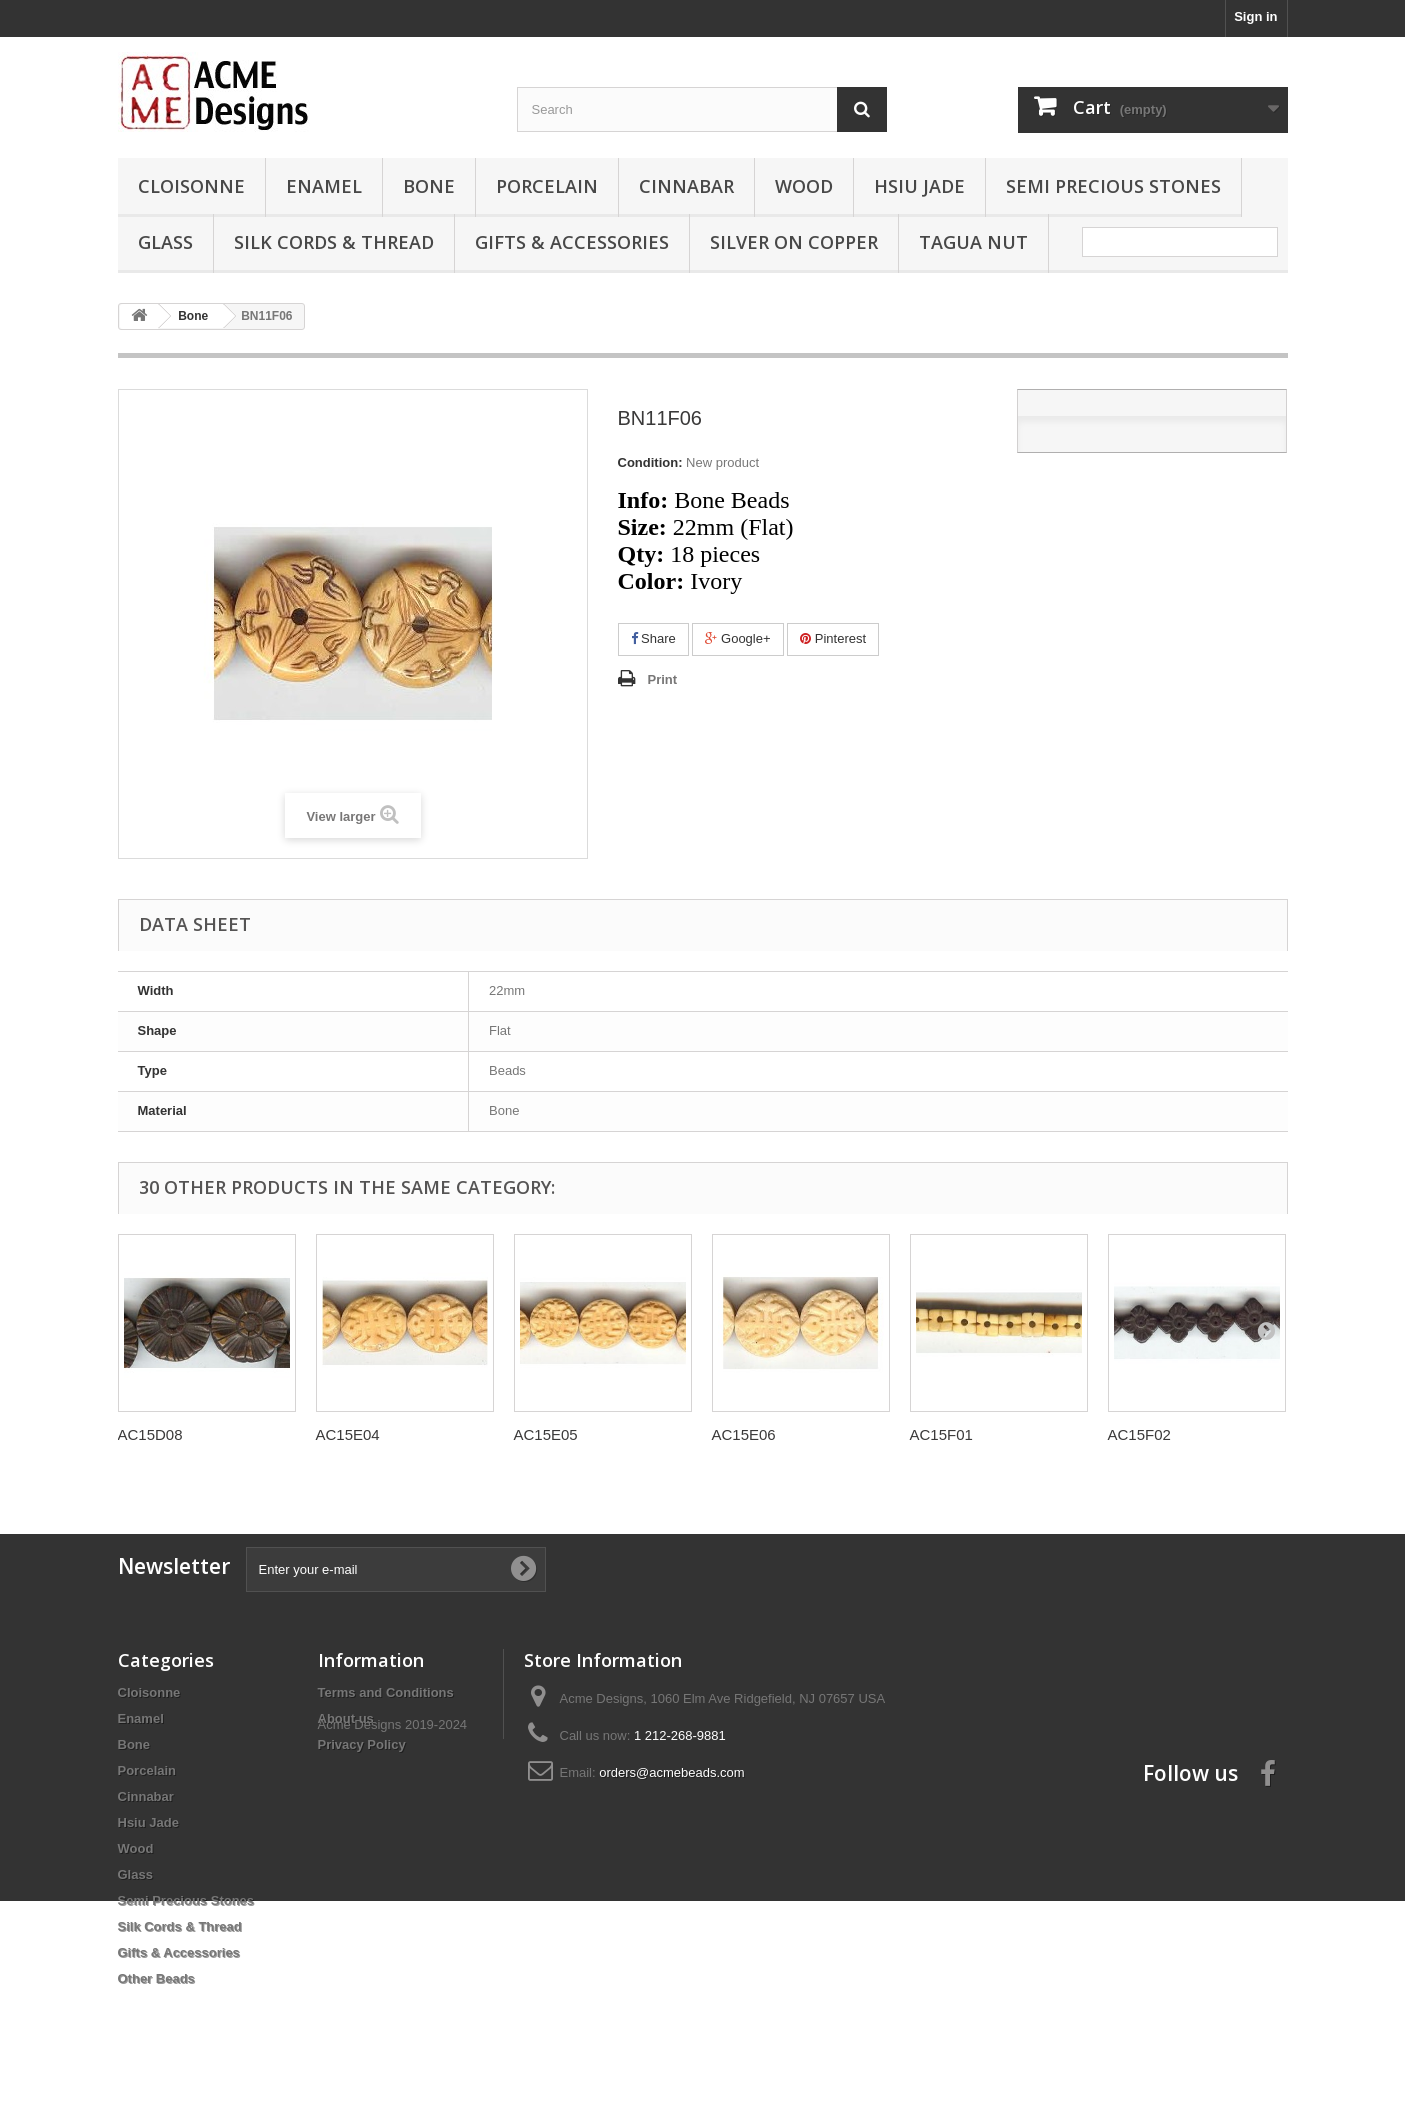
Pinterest (833, 638)
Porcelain (547, 186)
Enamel (324, 186)
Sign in (1255, 16)
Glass (165, 242)
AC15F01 (941, 1434)
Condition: (650, 462)
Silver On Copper (794, 242)
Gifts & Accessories (572, 242)
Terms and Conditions (386, 1692)
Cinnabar (686, 186)
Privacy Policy (362, 1744)
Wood (804, 186)
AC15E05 (546, 1434)
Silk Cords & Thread (334, 242)
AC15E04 (348, 1434)
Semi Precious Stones (1113, 186)
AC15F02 (1139, 1434)
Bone (429, 186)
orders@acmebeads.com (671, 1772)
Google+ (737, 638)
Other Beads (156, 1978)
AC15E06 (744, 1434)
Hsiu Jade (919, 186)
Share (653, 638)
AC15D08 (150, 1434)
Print (663, 679)
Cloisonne (191, 186)
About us (346, 1718)
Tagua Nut (973, 242)
